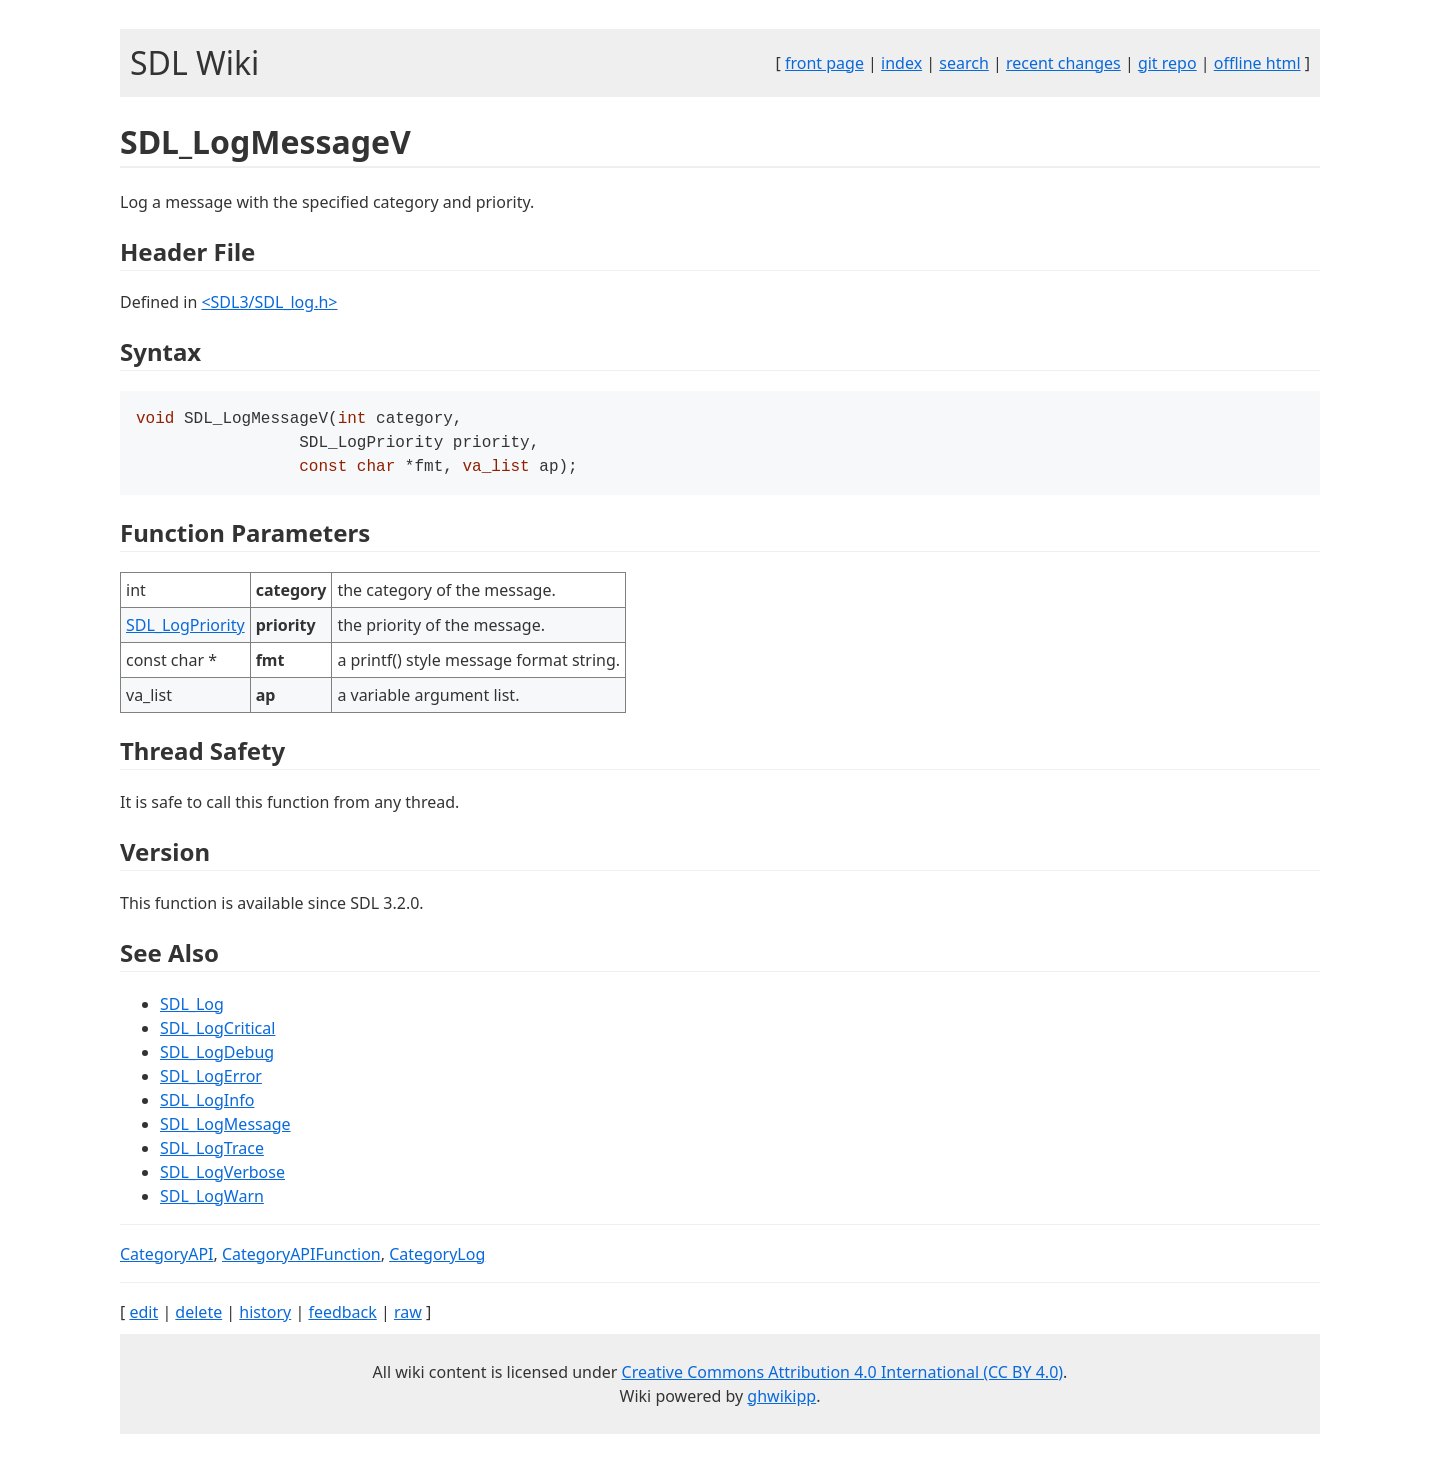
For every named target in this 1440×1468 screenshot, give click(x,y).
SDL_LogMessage (225, 1130)
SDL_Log (192, 1010)
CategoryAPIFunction (301, 1260)
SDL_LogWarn (212, 1202)
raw (408, 1318)
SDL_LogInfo (207, 1106)
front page (824, 63)
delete (198, 1318)
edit (143, 1318)
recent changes (1063, 63)
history (265, 1318)
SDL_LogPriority (185, 631)
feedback (342, 1318)
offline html (1257, 63)
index (901, 63)
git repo (1167, 63)
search (964, 63)
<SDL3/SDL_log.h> (269, 302)
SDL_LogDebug (217, 1058)
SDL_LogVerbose (222, 1178)
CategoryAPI (167, 1260)
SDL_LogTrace (212, 1154)
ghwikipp (781, 1402)
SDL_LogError (211, 1082)
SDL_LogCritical (217, 1034)
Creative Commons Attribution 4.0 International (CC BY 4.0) (843, 1378)
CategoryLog (437, 1260)
